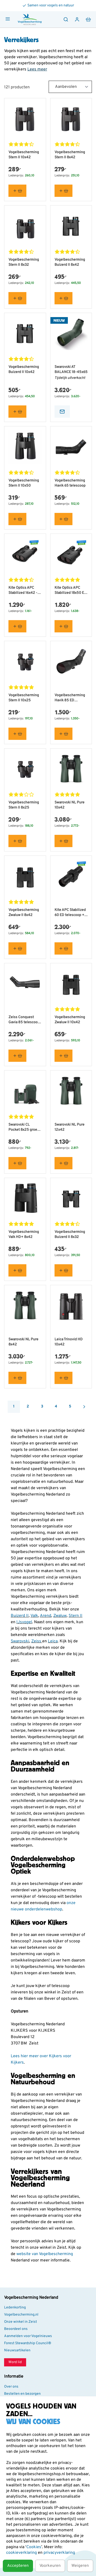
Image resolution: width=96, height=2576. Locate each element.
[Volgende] (84, 1407)
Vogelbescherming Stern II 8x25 (23, 805)
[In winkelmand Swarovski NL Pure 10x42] (63, 841)
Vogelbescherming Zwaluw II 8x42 (23, 912)
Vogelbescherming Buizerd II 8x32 (70, 1234)
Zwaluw (60, 1615)
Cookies (33, 2547)
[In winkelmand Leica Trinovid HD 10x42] (63, 1378)
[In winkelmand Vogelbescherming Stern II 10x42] (17, 191)
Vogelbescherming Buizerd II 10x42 (23, 369)
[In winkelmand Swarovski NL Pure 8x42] (17, 1378)
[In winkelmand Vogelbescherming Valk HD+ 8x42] (17, 1270)
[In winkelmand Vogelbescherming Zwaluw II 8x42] (17, 948)
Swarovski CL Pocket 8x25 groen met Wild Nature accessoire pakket (23, 1128)
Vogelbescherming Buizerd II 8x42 (70, 262)
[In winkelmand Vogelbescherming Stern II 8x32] (17, 298)
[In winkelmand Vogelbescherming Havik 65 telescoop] (63, 519)
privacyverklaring (59, 2552)
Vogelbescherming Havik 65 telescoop (70, 483)
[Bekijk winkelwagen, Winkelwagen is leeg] (88, 19)
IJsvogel (24, 1622)
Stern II (75, 1615)
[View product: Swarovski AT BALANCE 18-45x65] (62, 411)
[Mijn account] (77, 19)
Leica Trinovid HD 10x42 (69, 1342)
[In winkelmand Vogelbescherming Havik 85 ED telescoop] (63, 734)
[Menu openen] (7, 19)
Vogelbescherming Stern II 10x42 (23, 155)
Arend (45, 1615)
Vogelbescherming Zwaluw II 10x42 (70, 1020)
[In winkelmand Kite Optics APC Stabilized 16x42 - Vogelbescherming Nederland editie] (17, 626)
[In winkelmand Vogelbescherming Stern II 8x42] (63, 191)
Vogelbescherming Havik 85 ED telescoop (70, 698)
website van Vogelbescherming (44, 2254)
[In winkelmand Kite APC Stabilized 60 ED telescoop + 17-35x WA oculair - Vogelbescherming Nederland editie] (63, 948)
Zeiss (36, 1641)
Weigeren (80, 2565)
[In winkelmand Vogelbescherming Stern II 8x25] (17, 841)
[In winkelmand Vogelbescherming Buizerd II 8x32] (63, 1270)
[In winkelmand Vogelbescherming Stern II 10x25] (17, 734)
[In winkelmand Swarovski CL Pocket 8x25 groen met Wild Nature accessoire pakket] (17, 1163)
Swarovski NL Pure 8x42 (23, 1342)
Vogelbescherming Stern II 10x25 (23, 698)
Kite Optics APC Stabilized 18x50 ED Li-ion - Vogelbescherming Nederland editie (71, 591)
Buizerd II (20, 1615)
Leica (53, 1641)
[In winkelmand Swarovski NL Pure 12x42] (63, 1163)
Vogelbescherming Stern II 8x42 (70, 155)
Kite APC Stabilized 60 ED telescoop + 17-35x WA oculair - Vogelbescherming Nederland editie (70, 913)
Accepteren (18, 2565)
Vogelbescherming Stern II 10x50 (23, 483)
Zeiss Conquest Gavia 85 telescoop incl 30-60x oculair (24, 1020)
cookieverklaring (22, 2552)
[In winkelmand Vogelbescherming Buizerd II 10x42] (17, 411)
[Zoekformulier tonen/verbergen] (65, 19)
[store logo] (29, 19)
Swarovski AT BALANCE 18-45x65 (71, 369)
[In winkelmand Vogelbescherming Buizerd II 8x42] (63, 298)
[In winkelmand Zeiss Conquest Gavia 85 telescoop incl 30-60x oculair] (17, 1056)
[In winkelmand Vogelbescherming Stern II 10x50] (17, 519)
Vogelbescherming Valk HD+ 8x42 (23, 1234)
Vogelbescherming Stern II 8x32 (23, 262)
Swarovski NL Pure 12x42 (69, 1127)
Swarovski (20, 1641)
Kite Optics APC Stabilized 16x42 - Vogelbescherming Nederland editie (23, 591)
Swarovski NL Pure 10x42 (69, 805)
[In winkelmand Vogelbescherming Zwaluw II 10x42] (63, 1056)
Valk (34, 1615)
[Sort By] (70, 87)
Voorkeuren (50, 2565)
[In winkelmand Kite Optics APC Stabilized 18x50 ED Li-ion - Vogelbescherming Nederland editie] (63, 626)
